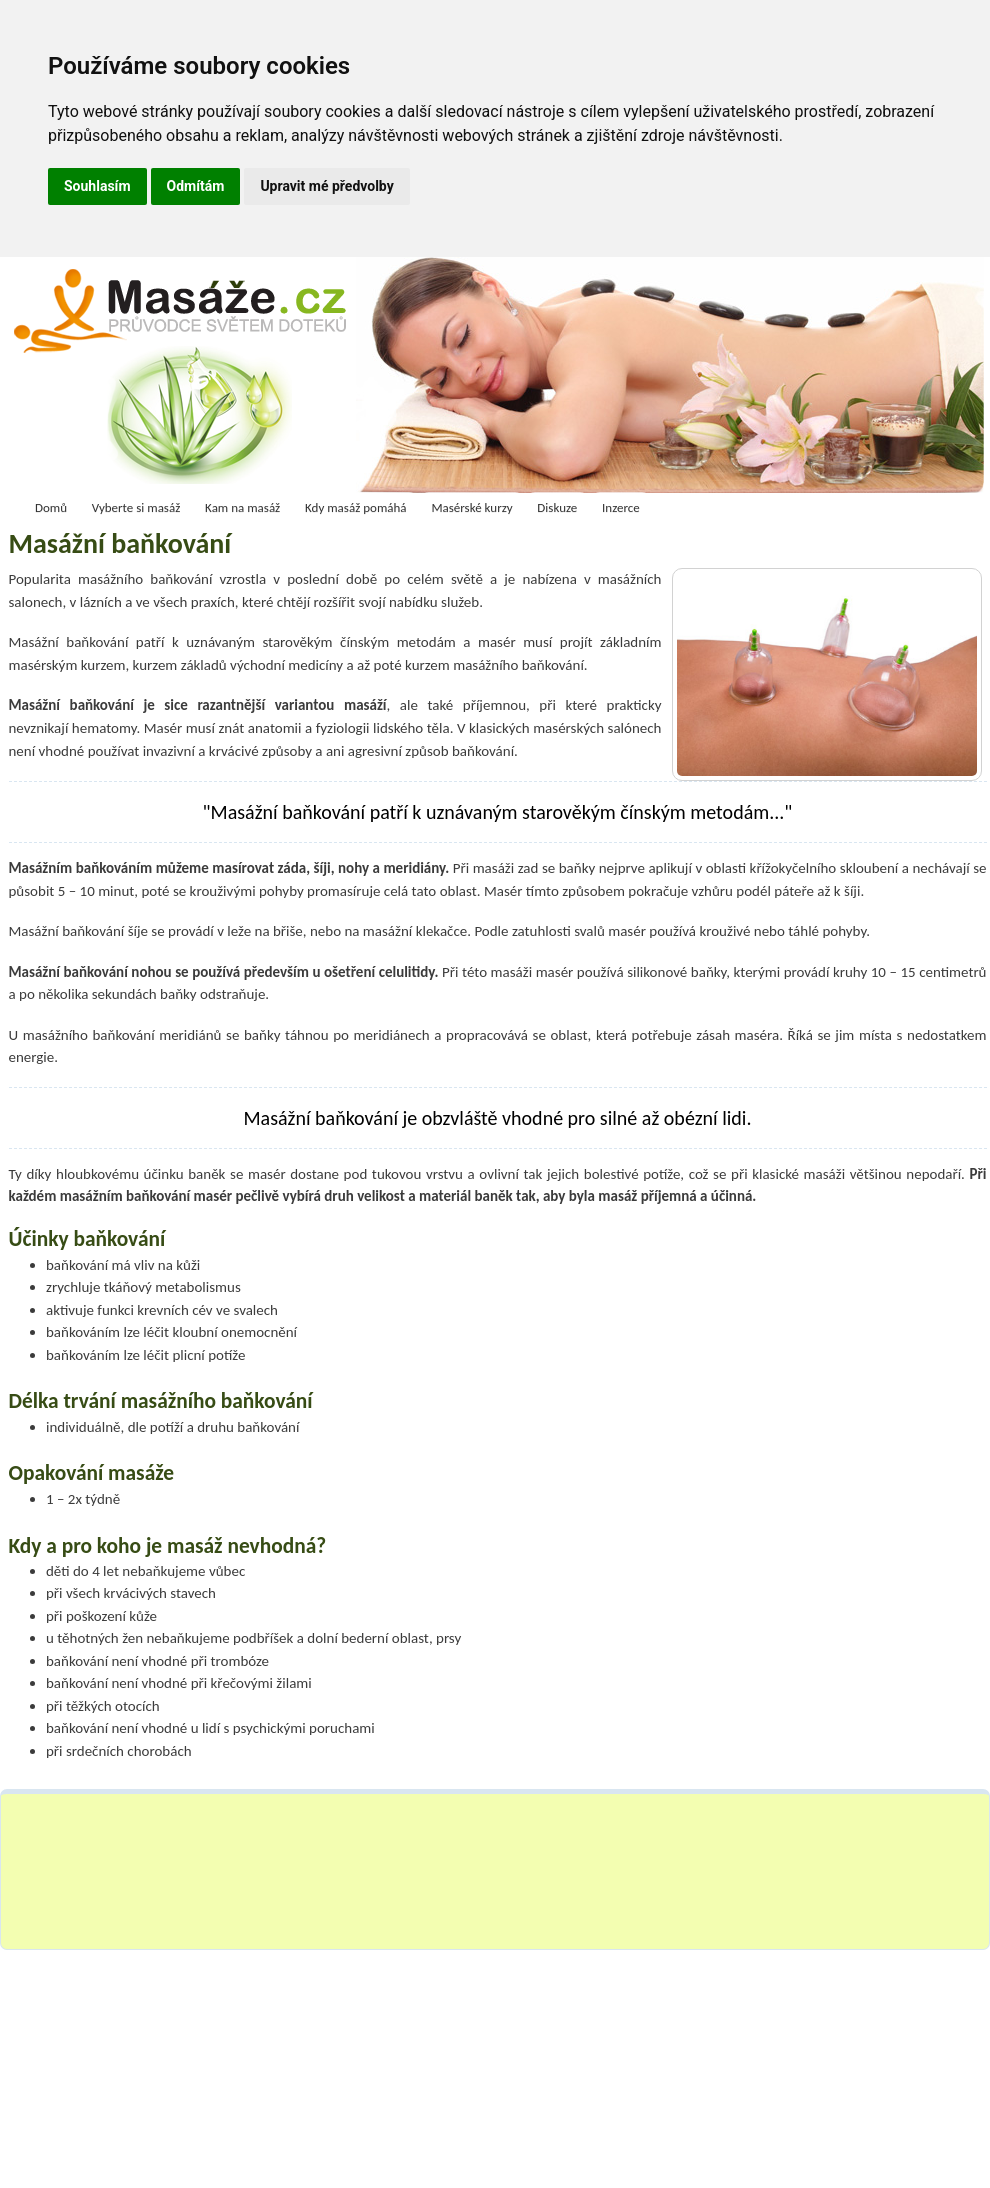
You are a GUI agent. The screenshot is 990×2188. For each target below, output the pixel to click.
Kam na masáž (242, 507)
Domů (51, 507)
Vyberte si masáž (136, 507)
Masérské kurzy (471, 507)
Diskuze (557, 507)
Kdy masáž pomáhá (356, 507)
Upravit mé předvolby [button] (326, 186)
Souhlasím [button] (97, 186)
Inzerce (621, 507)
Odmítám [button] (196, 186)
